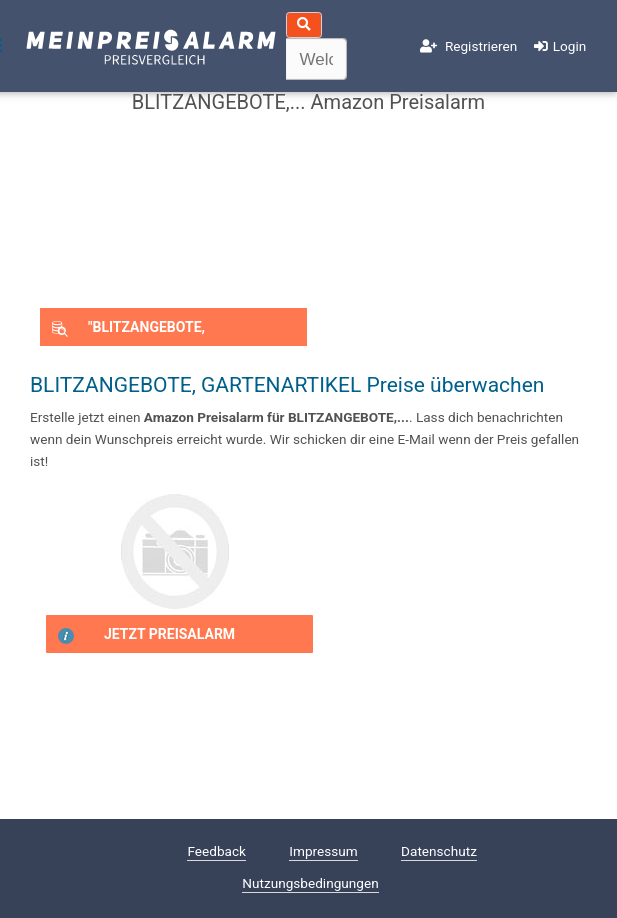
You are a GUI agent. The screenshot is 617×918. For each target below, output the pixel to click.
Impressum (323, 851)
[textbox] (317, 59)
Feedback (216, 851)
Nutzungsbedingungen (310, 883)
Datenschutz (439, 851)
